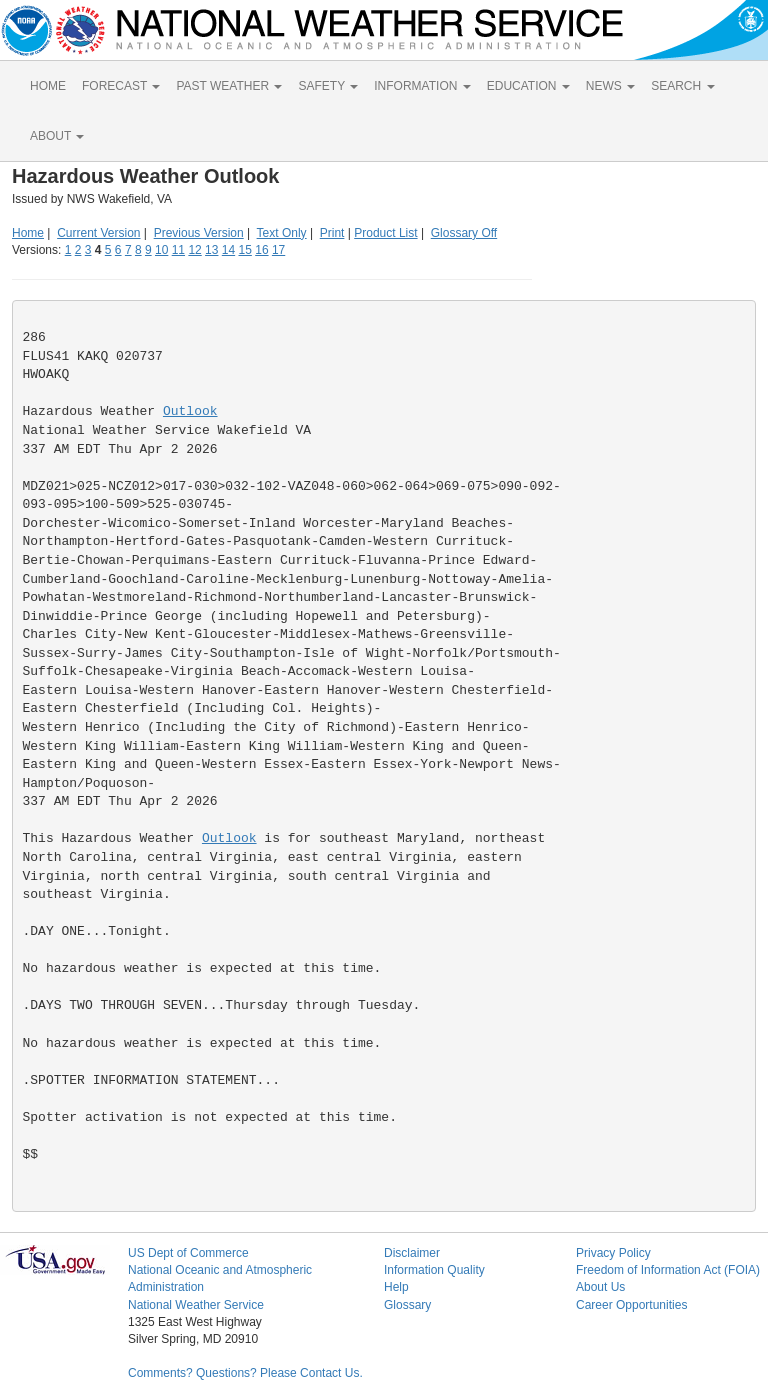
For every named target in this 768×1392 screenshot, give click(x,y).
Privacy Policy (613, 1253)
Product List (385, 233)
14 (228, 250)
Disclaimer (412, 1253)
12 (194, 250)
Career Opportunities (631, 1305)
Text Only (282, 233)
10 (161, 250)
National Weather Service (196, 1305)
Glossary (407, 1305)
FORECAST (121, 86)
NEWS (610, 86)
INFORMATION (422, 86)
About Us (600, 1287)
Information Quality (434, 1270)
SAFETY (328, 86)
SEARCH (682, 86)
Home (28, 233)
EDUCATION (528, 86)
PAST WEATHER (229, 86)
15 (245, 250)
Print (332, 233)
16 (261, 250)
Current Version (98, 233)
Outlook (190, 411)
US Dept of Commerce (188, 1253)
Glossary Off (464, 233)
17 (278, 250)
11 (178, 250)
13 (211, 250)
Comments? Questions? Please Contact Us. (245, 1373)
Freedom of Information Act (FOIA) (668, 1270)
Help (396, 1287)
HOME (48, 86)
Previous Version (199, 233)
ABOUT (57, 136)
